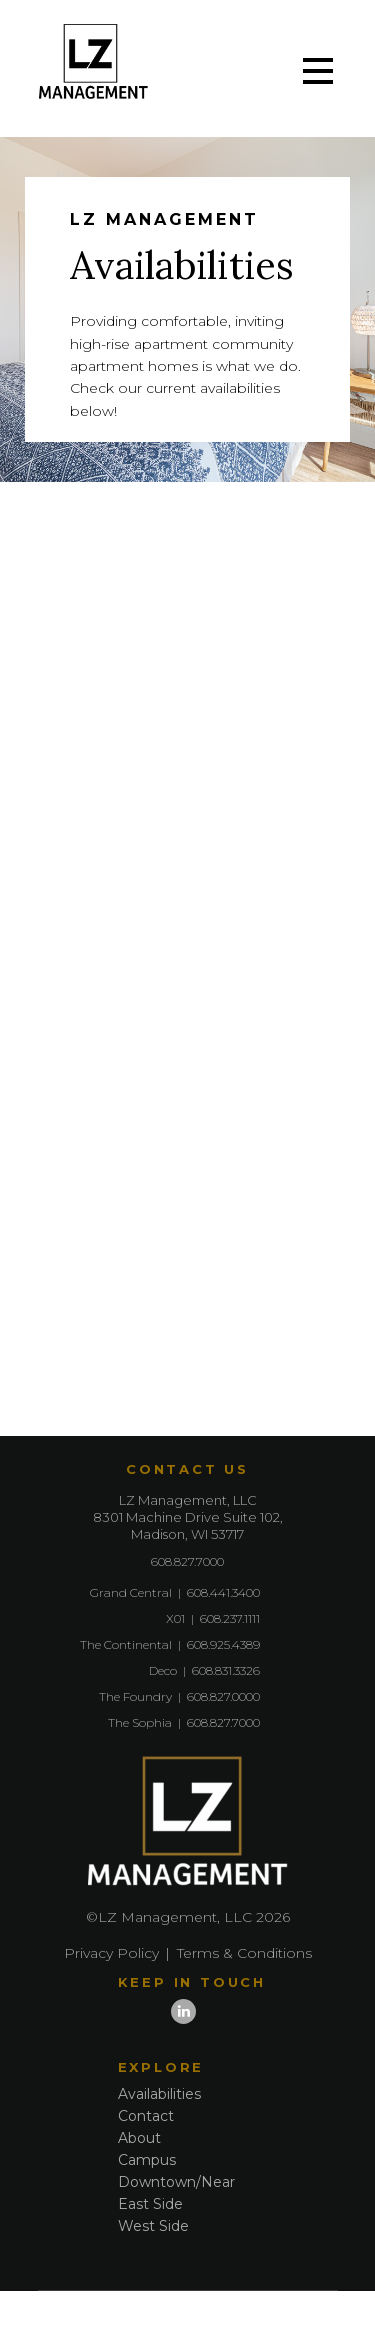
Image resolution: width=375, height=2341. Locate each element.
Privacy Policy (111, 1953)
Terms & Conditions (244, 1953)
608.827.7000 (187, 1561)
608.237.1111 (230, 1618)
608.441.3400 (223, 1592)
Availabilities (159, 2094)
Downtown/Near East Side (176, 2193)
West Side (153, 2226)
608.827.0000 (223, 1696)
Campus (147, 2160)
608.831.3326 (226, 1670)
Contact (146, 2116)
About (139, 2138)
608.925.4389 (223, 1644)
